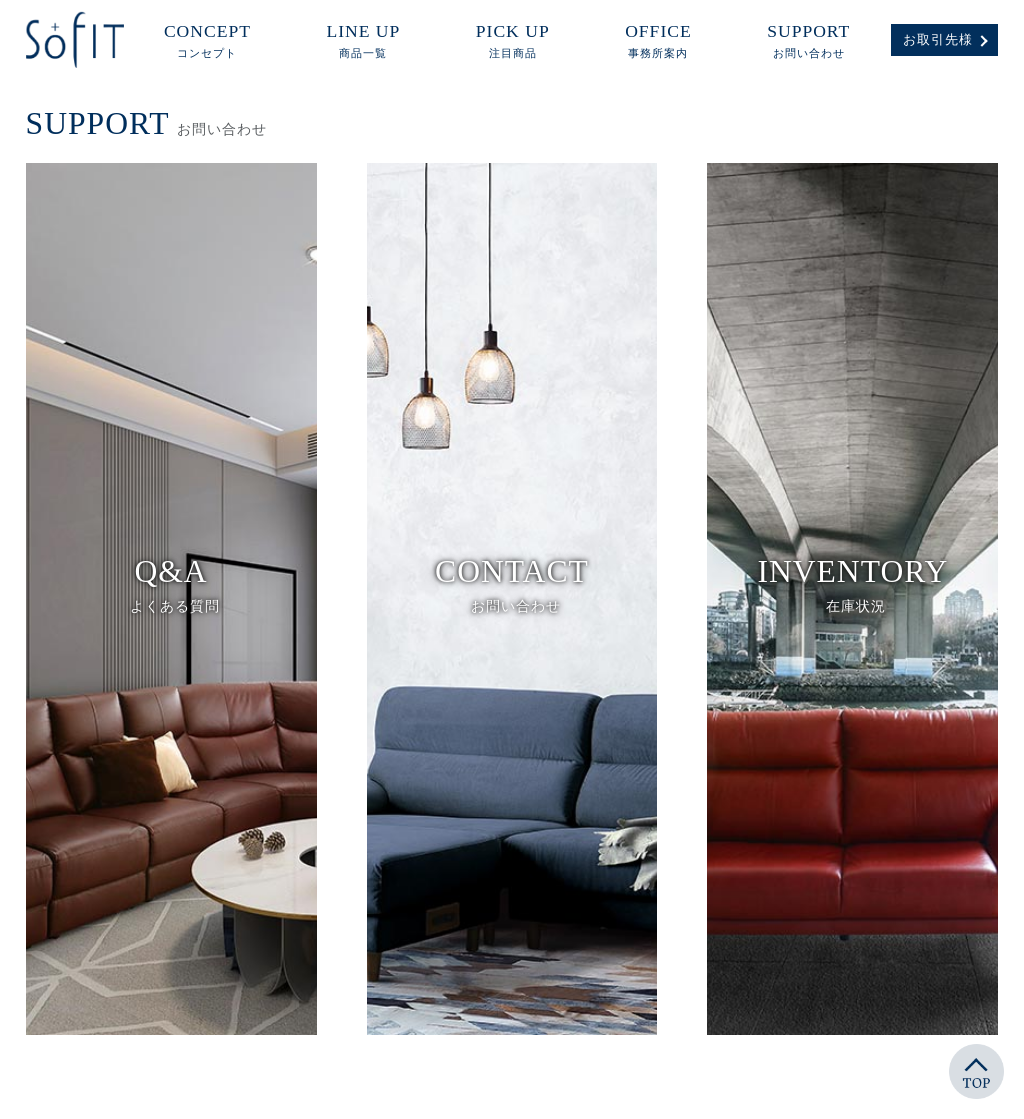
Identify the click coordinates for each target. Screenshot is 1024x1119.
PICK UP (513, 41)
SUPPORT (808, 41)
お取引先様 (938, 40)
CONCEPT (207, 41)
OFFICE (658, 41)
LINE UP (363, 41)
